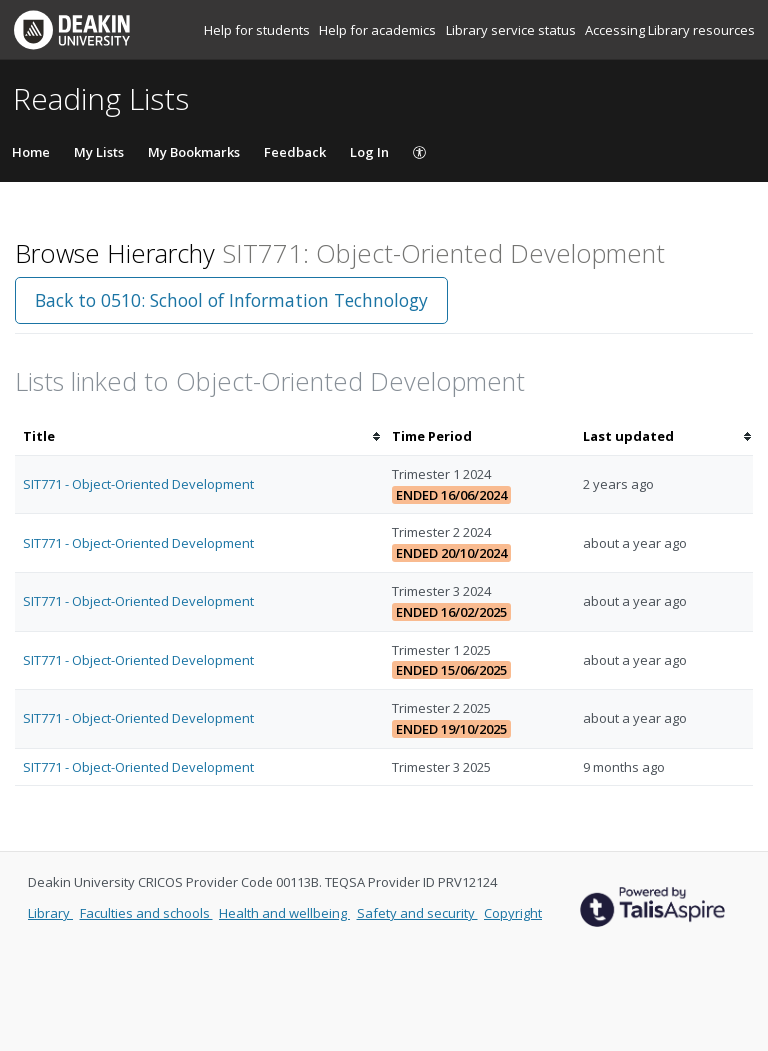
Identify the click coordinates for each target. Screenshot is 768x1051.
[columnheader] (199, 436)
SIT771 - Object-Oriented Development (138, 484)
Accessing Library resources (670, 30)
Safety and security (417, 913)
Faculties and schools (146, 913)
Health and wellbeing (284, 913)
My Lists (99, 152)
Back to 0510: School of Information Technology (231, 300)
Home (31, 152)
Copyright (513, 913)
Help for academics (379, 30)
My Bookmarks (194, 152)
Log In (369, 152)
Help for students (258, 30)
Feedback (295, 152)
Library (50, 913)
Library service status (512, 30)
